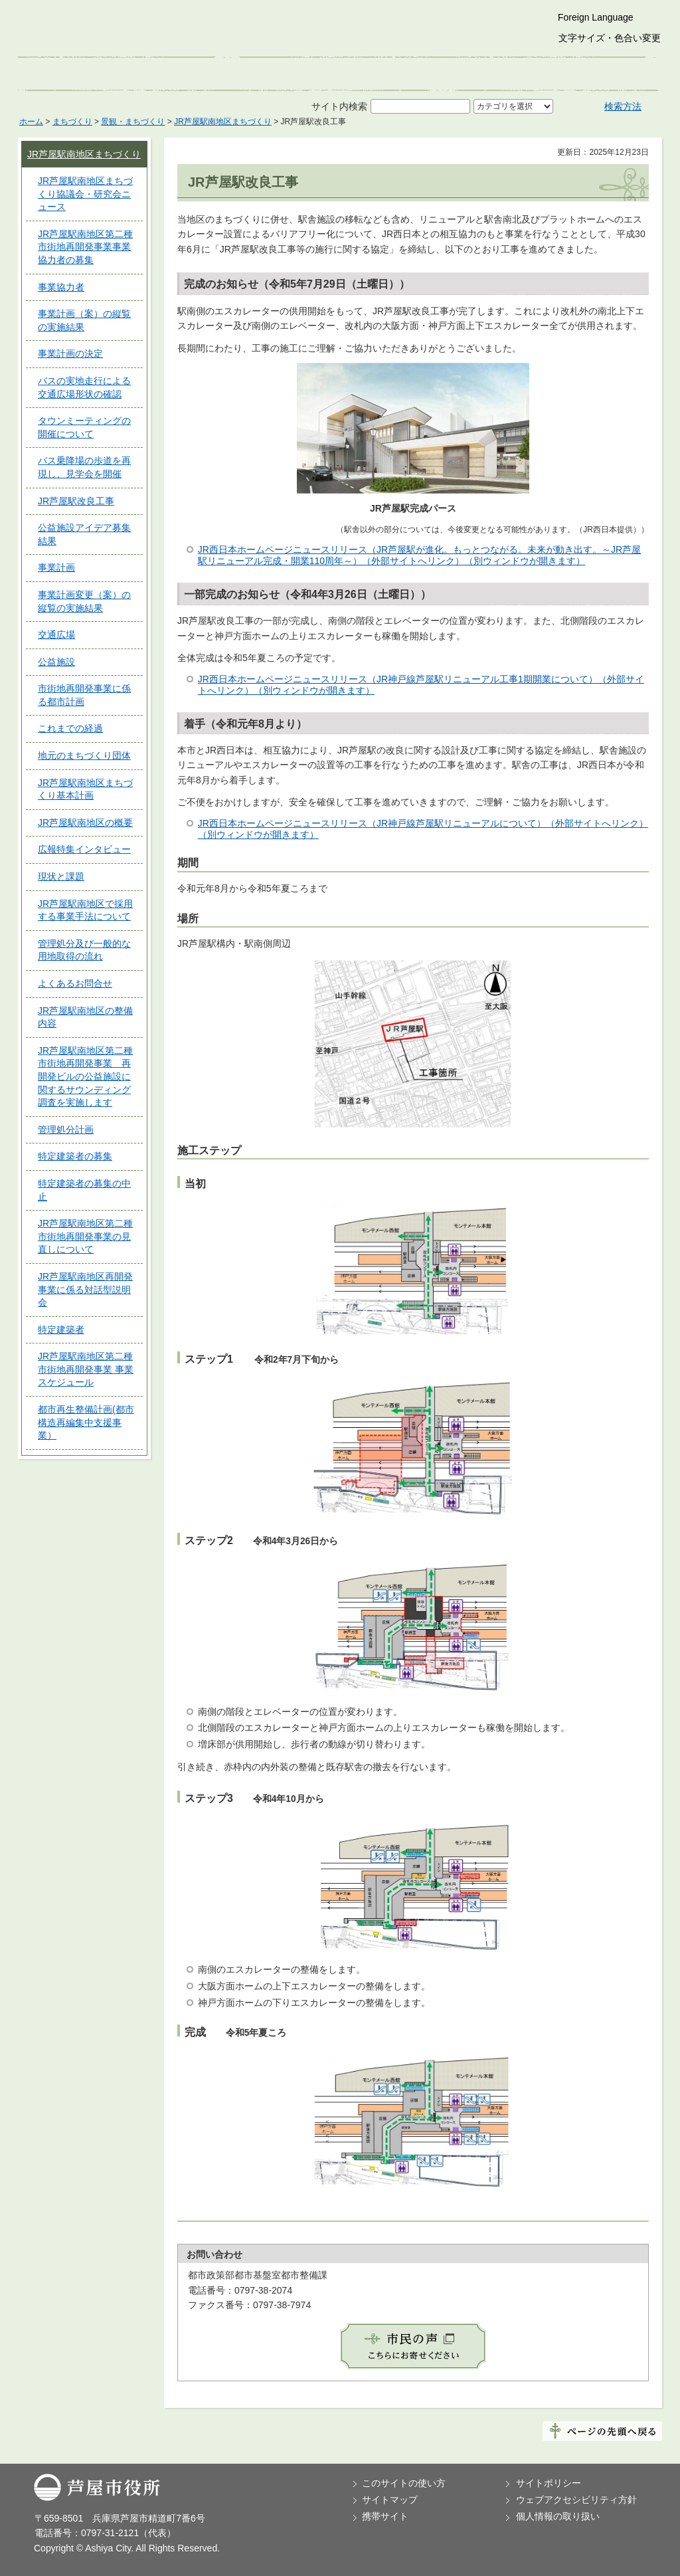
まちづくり (72, 121)
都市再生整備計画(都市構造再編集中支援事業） (86, 1422)
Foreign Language (596, 17)
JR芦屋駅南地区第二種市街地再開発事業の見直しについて (85, 1236)
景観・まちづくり (133, 121)
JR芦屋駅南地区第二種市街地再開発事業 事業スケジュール (85, 1369)
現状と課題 (61, 876)
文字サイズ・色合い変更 (609, 38)
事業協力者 (61, 287)
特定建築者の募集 (75, 1156)
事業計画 (56, 567)
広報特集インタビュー (84, 849)
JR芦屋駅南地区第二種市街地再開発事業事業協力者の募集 (85, 247)
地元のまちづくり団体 (84, 755)
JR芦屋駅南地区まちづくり (223, 121)
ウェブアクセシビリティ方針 (576, 2499)
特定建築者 (61, 1329)
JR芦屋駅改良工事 (76, 501)
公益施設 (56, 661)
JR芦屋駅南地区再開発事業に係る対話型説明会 (85, 1289)
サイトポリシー (548, 2483)
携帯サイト (385, 2516)
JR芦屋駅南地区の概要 (85, 822)
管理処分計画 (66, 1129)
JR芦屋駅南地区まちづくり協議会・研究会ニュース (85, 193)
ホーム (31, 121)
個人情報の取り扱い (558, 2516)
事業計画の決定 (70, 353)
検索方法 (622, 106)
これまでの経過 (70, 728)
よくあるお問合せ (75, 983)
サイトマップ (390, 2499)
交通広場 (56, 634)
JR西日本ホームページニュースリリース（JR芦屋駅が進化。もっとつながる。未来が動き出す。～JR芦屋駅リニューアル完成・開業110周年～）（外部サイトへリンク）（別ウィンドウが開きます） (419, 555)
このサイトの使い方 (404, 2483)
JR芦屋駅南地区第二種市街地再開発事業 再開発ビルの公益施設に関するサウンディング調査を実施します (85, 1076)
